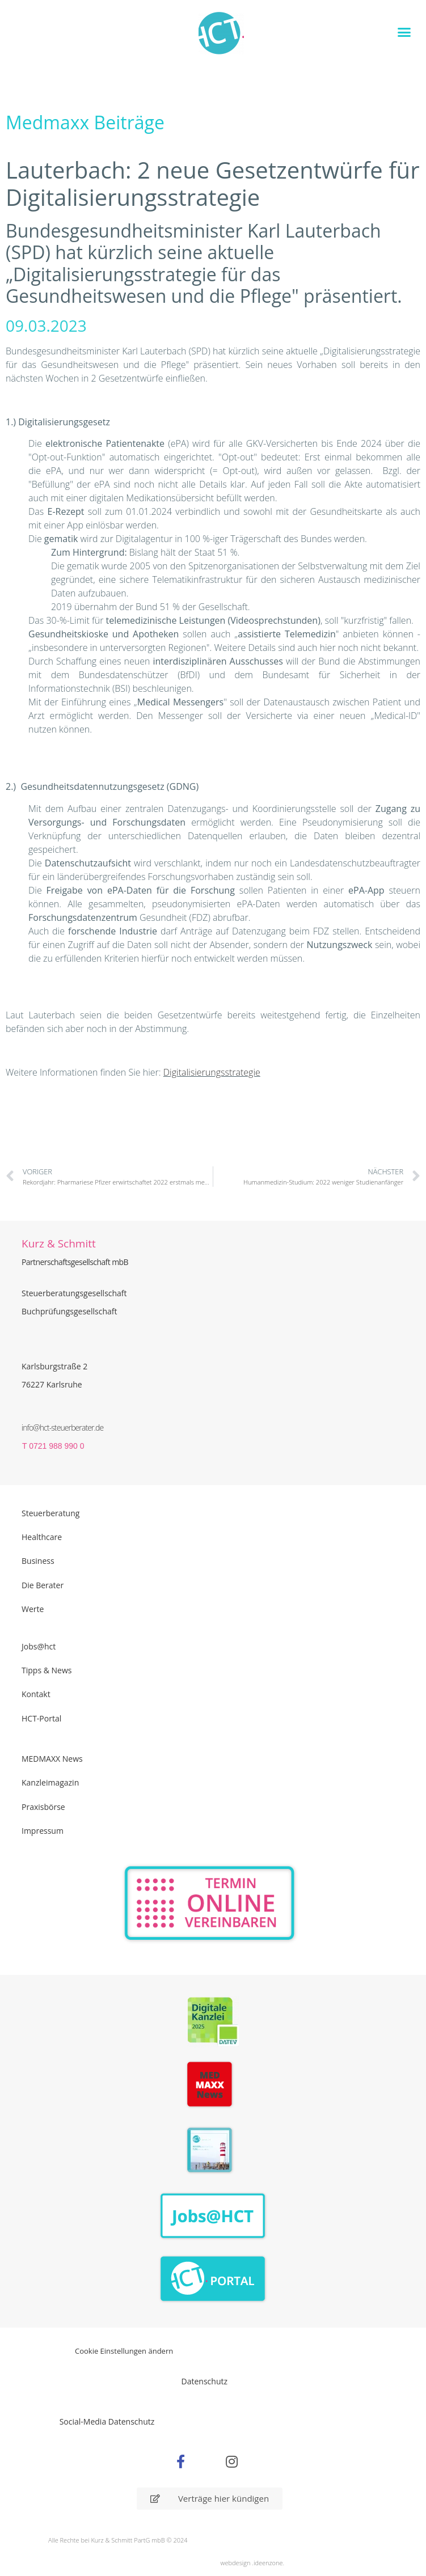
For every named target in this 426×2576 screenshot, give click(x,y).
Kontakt (36, 1694)
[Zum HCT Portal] (213, 2279)
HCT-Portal (41, 1718)
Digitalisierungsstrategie (211, 1072)
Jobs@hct (39, 1646)
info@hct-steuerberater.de (62, 1427)
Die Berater (43, 1585)
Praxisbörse (43, 1806)
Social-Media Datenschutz (107, 2421)
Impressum (43, 1830)
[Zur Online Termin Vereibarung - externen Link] (209, 1903)
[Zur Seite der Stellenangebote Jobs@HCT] (213, 2216)
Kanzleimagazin (50, 1782)
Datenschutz (204, 2381)
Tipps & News (46, 1670)
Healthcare (42, 1537)
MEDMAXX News (52, 1758)
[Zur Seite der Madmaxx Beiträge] (213, 2086)
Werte (33, 1609)
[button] (404, 32)
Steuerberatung (50, 1513)
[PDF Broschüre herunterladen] (213, 2152)
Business (38, 1560)
